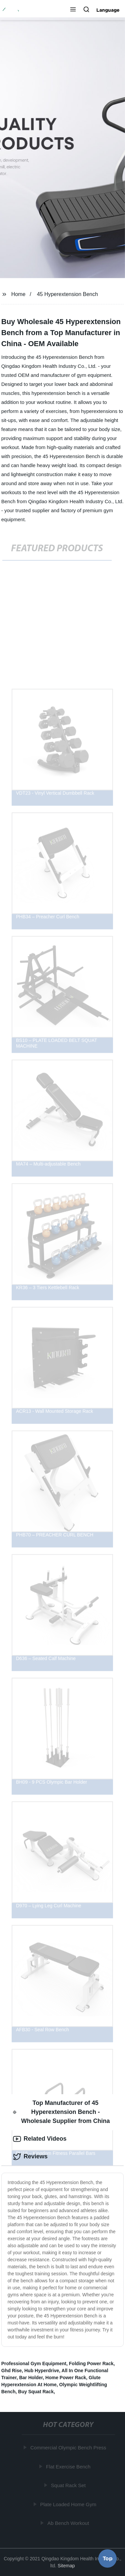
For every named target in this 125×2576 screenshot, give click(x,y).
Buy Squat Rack (36, 2391)
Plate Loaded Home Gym (68, 2504)
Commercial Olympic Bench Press (69, 2447)
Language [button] (108, 10)
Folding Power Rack (91, 2363)
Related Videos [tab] (40, 2139)
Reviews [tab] (30, 2157)
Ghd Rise (11, 2370)
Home (18, 294)
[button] (73, 10)
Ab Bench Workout (68, 2523)
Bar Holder (31, 2377)
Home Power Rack (65, 2377)
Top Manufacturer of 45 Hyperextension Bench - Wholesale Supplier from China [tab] (61, 2112)
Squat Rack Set (68, 2485)
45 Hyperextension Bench (67, 294)
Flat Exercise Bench (68, 2466)
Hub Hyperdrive (41, 2370)
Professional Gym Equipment (33, 2363)
